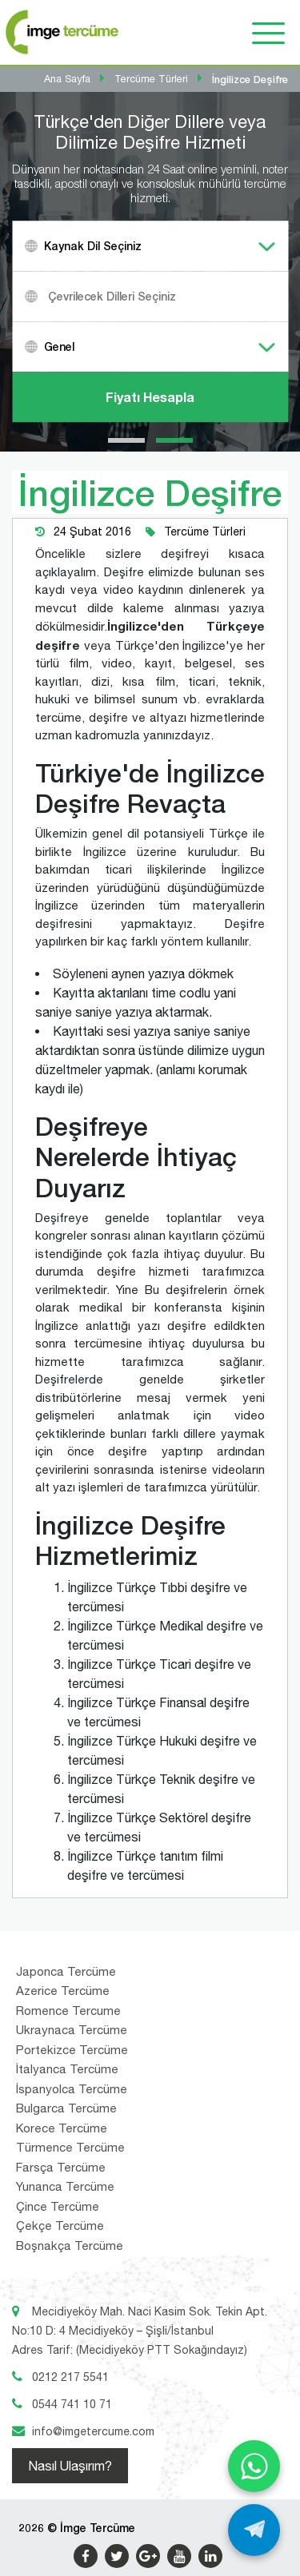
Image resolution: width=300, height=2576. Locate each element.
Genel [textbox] (59, 346)
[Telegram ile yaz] (254, 2530)
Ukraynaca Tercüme (71, 2030)
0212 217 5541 (70, 2377)
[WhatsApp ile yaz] (254, 2466)
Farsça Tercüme (61, 2167)
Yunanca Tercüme (65, 2186)
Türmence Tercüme (70, 2147)
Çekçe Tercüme (60, 2225)
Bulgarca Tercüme (66, 2108)
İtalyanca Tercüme (67, 2069)
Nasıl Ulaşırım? (70, 2466)
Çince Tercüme (57, 2206)
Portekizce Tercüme (72, 2049)
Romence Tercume (68, 2010)
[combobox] (150, 246)
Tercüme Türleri (205, 531)
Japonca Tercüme (66, 1971)
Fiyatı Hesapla (150, 396)
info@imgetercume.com (93, 2431)
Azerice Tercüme (63, 1990)
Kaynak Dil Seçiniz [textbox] (93, 246)
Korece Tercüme (61, 2128)
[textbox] (170, 296)
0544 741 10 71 (72, 2404)
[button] (126, 440)
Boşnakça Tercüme (69, 2245)
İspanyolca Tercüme (71, 2089)
